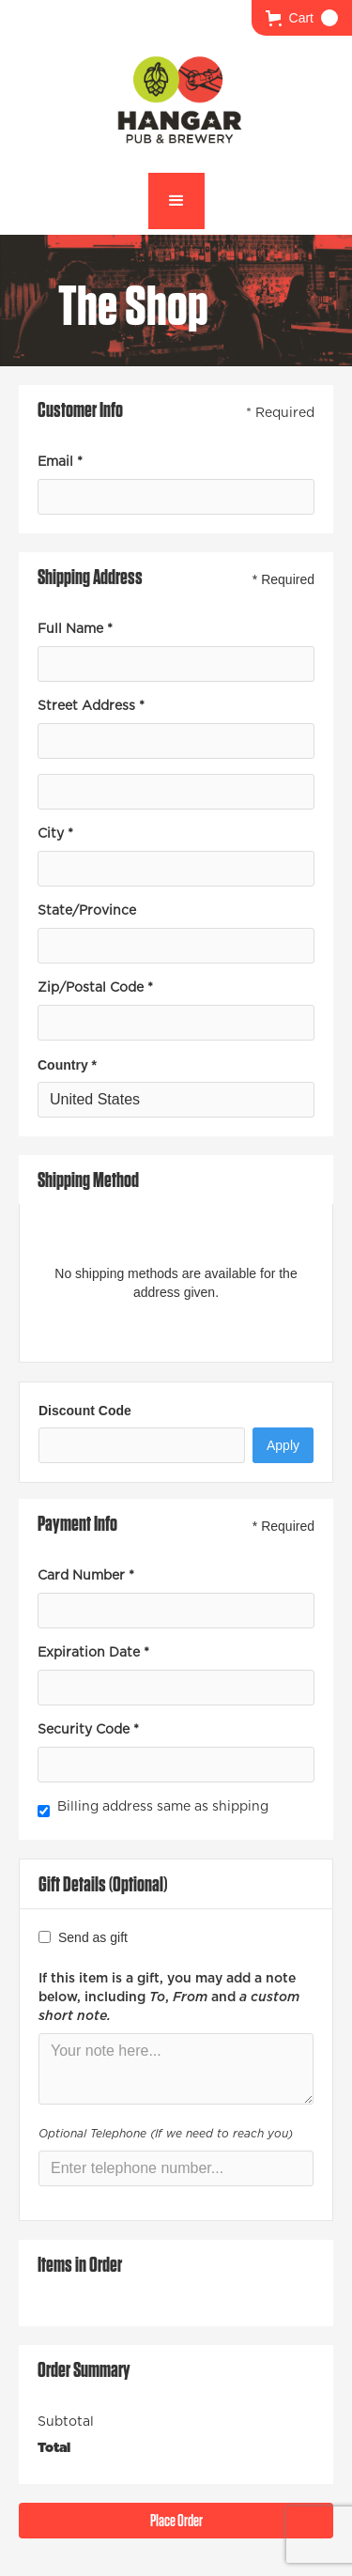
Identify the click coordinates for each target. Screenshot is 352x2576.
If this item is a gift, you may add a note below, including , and (168, 1997)
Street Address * (91, 706)
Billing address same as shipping (162, 1806)
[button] (302, 18)
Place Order (176, 2520)
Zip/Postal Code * (95, 988)
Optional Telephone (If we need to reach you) (165, 2133)
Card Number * (86, 1575)
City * (55, 834)
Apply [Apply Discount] (283, 1445)
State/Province (87, 911)
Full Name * (75, 629)
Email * (60, 462)
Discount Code (84, 1410)
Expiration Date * (93, 1652)
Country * (67, 1064)
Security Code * (88, 1729)
